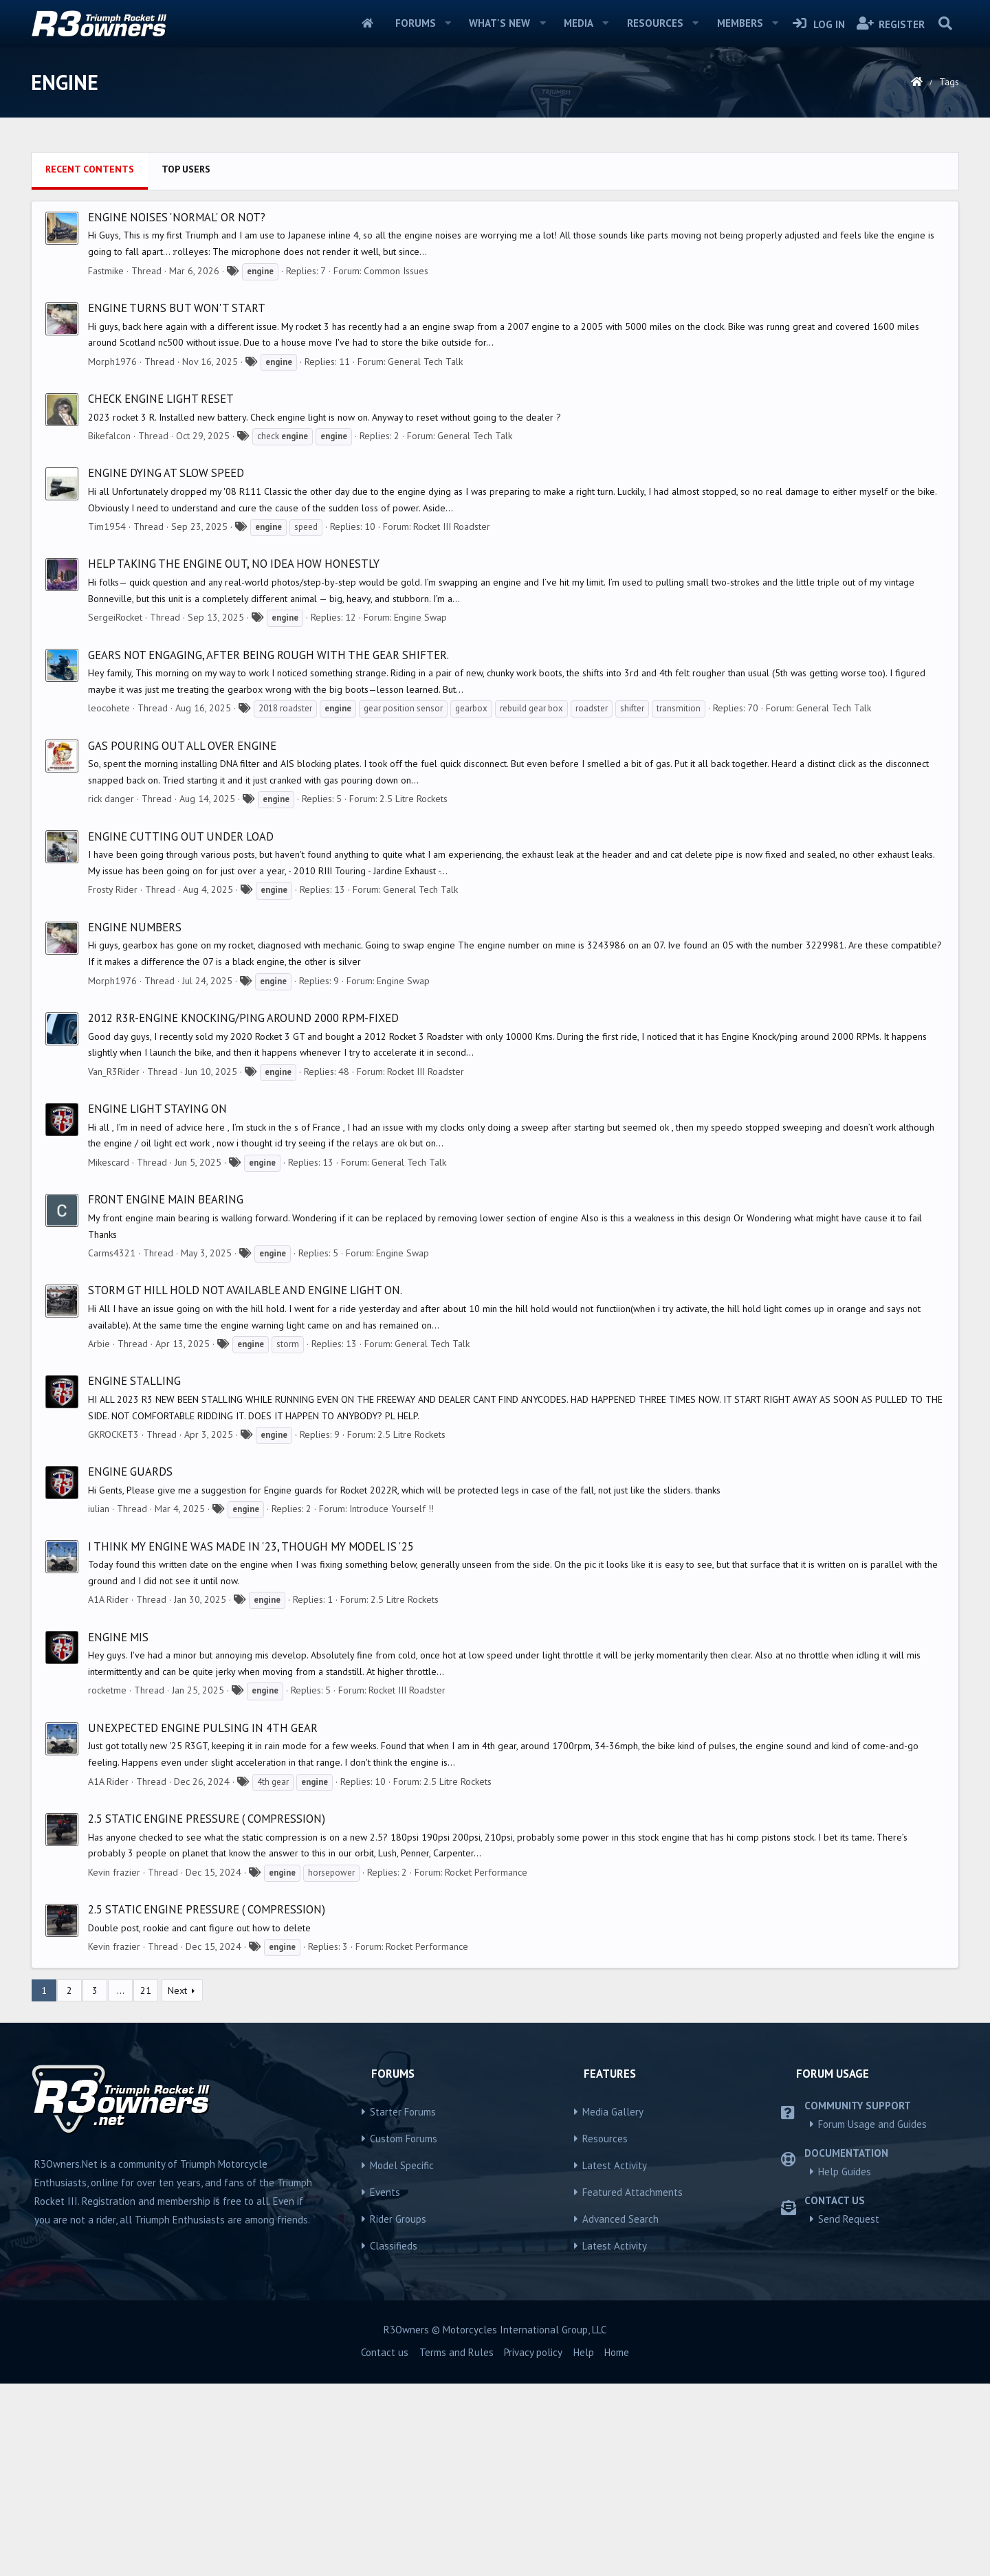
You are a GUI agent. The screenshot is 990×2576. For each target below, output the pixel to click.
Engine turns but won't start (176, 500)
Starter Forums (403, 2304)
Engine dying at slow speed (166, 665)
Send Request (848, 2411)
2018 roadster (285, 901)
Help (583, 2544)
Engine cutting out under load (181, 1028)
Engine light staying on (157, 1301)
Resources (655, 23)
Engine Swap (420, 809)
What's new (499, 23)
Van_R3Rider (114, 1264)
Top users (186, 361)
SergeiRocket (115, 809)
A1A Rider (108, 1792)
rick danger (111, 991)
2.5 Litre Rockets (414, 991)
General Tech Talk (425, 554)
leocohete (109, 900)
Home (367, 23)
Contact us (384, 2544)
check (282, 628)
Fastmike (106, 463)
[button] (447, 23)
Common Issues (396, 463)
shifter (632, 901)
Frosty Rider (113, 1082)
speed (306, 719)
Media (578, 23)
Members (740, 23)
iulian (98, 1701)
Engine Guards (130, 1664)
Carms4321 (111, 1445)
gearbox (471, 901)
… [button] (120, 2183)
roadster (591, 901)
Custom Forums (403, 2331)
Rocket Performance (486, 2064)
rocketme (107, 1882)
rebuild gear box (531, 901)
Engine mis (118, 1829)
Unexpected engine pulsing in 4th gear (203, 1920)
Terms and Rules (456, 2544)
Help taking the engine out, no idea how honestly (234, 756)
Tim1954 (107, 719)
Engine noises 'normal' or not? (176, 409)
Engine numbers (135, 1119)
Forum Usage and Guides (872, 2316)
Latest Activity (614, 2357)
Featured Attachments (632, 2384)
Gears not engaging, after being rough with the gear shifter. (268, 847)
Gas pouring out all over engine (182, 938)
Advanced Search (620, 2411)
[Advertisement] (495, 241)
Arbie (99, 1536)
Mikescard (108, 1354)
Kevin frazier (114, 2064)
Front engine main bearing (165, 1391)
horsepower (331, 2065)
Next (177, 2183)
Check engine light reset (161, 591)
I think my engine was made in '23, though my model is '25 (251, 1738)
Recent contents (89, 361)
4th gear (273, 1974)
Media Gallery (613, 2304)
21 (145, 2183)
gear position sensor (403, 901)
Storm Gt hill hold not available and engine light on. (245, 1482)
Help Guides (844, 2363)
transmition (679, 901)
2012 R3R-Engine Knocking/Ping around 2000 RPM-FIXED (243, 1210)
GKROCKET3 (113, 1627)
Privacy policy (533, 2544)
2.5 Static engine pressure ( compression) (206, 2011)
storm (287, 1536)
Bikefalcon (109, 628)
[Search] (945, 23)
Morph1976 (112, 554)
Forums (415, 23)
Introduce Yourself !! (391, 1701)
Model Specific (402, 2357)
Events (385, 2384)
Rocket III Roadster (451, 719)
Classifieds (393, 2438)
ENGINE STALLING (134, 1573)
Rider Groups (398, 2411)
